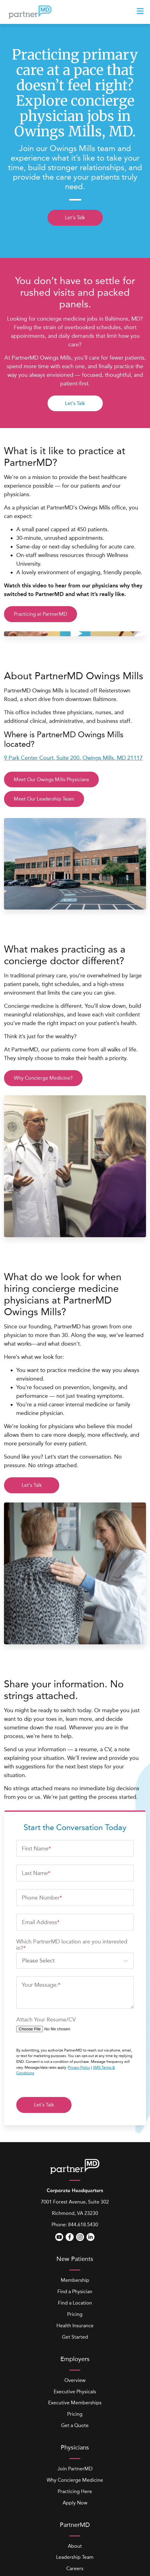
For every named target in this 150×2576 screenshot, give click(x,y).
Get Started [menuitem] (75, 2262)
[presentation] (141, 11)
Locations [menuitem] (75, 2505)
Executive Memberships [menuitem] (75, 2328)
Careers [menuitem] (74, 2494)
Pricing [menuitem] (75, 2240)
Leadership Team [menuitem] (75, 2482)
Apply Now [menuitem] (75, 2428)
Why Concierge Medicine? (43, 1078)
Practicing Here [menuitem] (75, 2416)
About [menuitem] (75, 2471)
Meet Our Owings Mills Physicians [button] (51, 779)
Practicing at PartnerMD (40, 614)
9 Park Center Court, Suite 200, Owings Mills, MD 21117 (73, 757)
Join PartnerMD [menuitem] (75, 2394)
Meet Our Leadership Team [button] (44, 799)
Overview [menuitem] (75, 2305)
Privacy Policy (79, 1992)
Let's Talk (75, 217)
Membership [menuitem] (75, 2205)
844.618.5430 (83, 2150)
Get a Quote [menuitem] (75, 2351)
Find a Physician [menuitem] (74, 2217)
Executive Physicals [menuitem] (75, 2317)
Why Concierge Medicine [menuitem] (75, 2405)
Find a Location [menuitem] (75, 2228)
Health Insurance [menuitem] (75, 2251)
